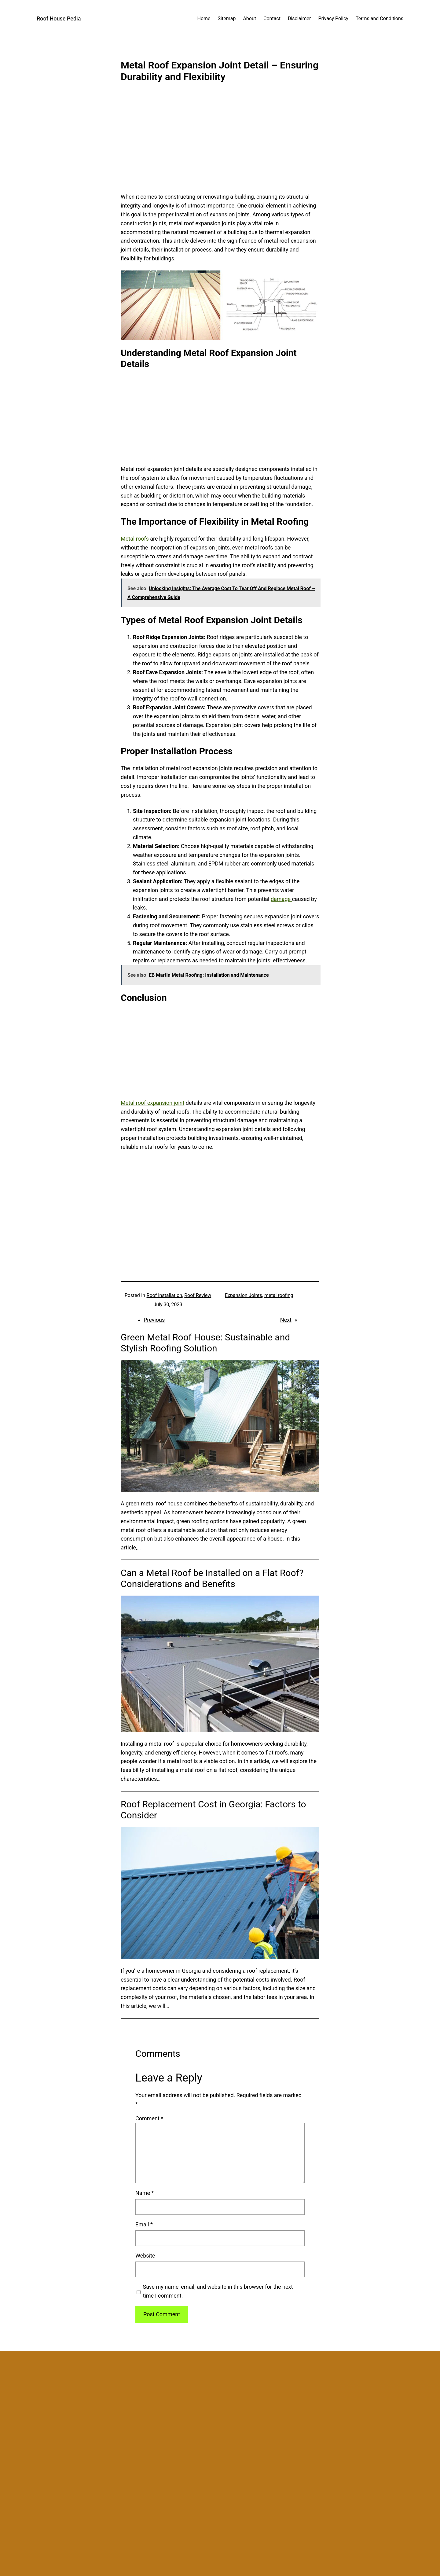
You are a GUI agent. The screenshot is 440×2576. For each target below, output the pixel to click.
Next (286, 1320)
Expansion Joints (243, 1295)
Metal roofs (135, 538)
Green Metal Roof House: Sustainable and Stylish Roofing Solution (205, 1343)
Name (144, 2193)
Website (145, 2255)
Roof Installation (164, 1295)
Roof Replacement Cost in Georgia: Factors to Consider (213, 1810)
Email (144, 2224)
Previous (154, 1320)
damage (281, 899)
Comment (149, 2118)
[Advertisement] (220, 142)
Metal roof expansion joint (152, 1103)
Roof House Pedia (59, 18)
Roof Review (197, 1295)
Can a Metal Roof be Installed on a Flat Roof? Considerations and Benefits (212, 1578)
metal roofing (278, 1295)
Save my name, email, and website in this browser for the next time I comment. (218, 2291)
